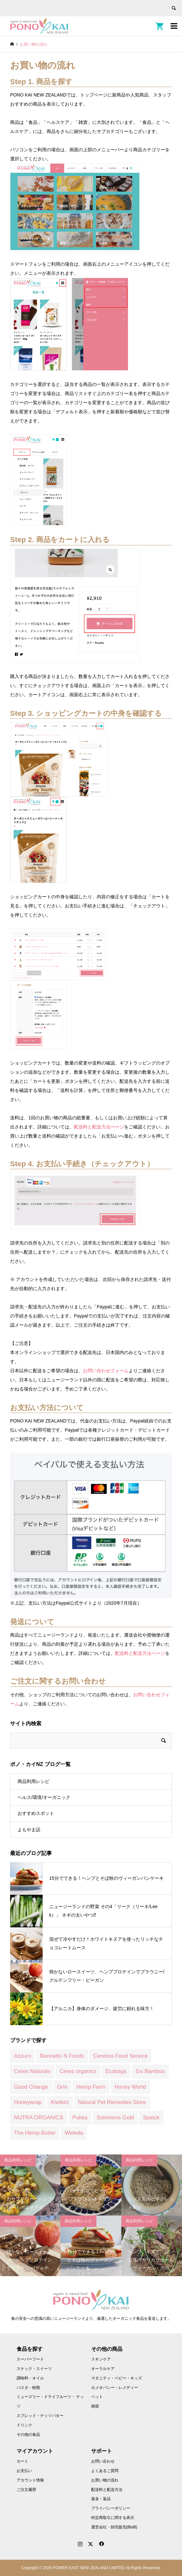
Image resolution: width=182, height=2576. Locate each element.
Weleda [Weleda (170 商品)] (74, 2133)
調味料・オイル (30, 2378)
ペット (97, 2396)
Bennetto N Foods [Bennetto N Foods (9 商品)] (62, 2056)
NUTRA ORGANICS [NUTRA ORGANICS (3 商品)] (38, 2117)
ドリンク (24, 2425)
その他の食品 (28, 2434)
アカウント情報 (30, 2480)
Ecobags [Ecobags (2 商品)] (116, 2071)
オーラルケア (103, 2368)
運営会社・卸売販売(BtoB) (114, 2527)
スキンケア (101, 2359)
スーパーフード (30, 2359)
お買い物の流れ (105, 2480)
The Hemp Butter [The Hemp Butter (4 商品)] (35, 2133)
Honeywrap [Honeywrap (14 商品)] (28, 2102)
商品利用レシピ (33, 1781)
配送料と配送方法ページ (99, 1126)
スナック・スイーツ (34, 2368)
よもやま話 (29, 1829)
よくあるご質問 (105, 2470)
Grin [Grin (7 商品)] (62, 2087)
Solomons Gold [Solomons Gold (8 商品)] (115, 2117)
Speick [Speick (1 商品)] (151, 2117)
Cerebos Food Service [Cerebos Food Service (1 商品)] (120, 2056)
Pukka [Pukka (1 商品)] (80, 2117)
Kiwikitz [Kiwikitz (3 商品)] (60, 2102)
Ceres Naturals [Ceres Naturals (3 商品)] (32, 2071)
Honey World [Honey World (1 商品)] (130, 2087)
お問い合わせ (103, 2461)
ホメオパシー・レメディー (114, 2387)
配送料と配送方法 (106, 2489)
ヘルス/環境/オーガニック (44, 1797)
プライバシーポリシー (110, 2508)
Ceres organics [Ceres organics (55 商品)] (78, 2071)
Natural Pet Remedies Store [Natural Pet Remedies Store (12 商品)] (112, 2102)
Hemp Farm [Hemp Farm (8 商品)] (91, 2087)
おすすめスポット (36, 1813)
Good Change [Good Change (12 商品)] (31, 2087)
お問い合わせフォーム (106, 1370)
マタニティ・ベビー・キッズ (116, 2378)
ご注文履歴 (26, 2489)
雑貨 (95, 2406)
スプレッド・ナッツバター (40, 2415)
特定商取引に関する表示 (112, 2517)
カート (22, 2461)
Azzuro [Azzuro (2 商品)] (22, 2056)
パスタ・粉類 (28, 2387)
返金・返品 (101, 2498)
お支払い (24, 2470)
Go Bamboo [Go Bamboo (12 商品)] (150, 2071)
